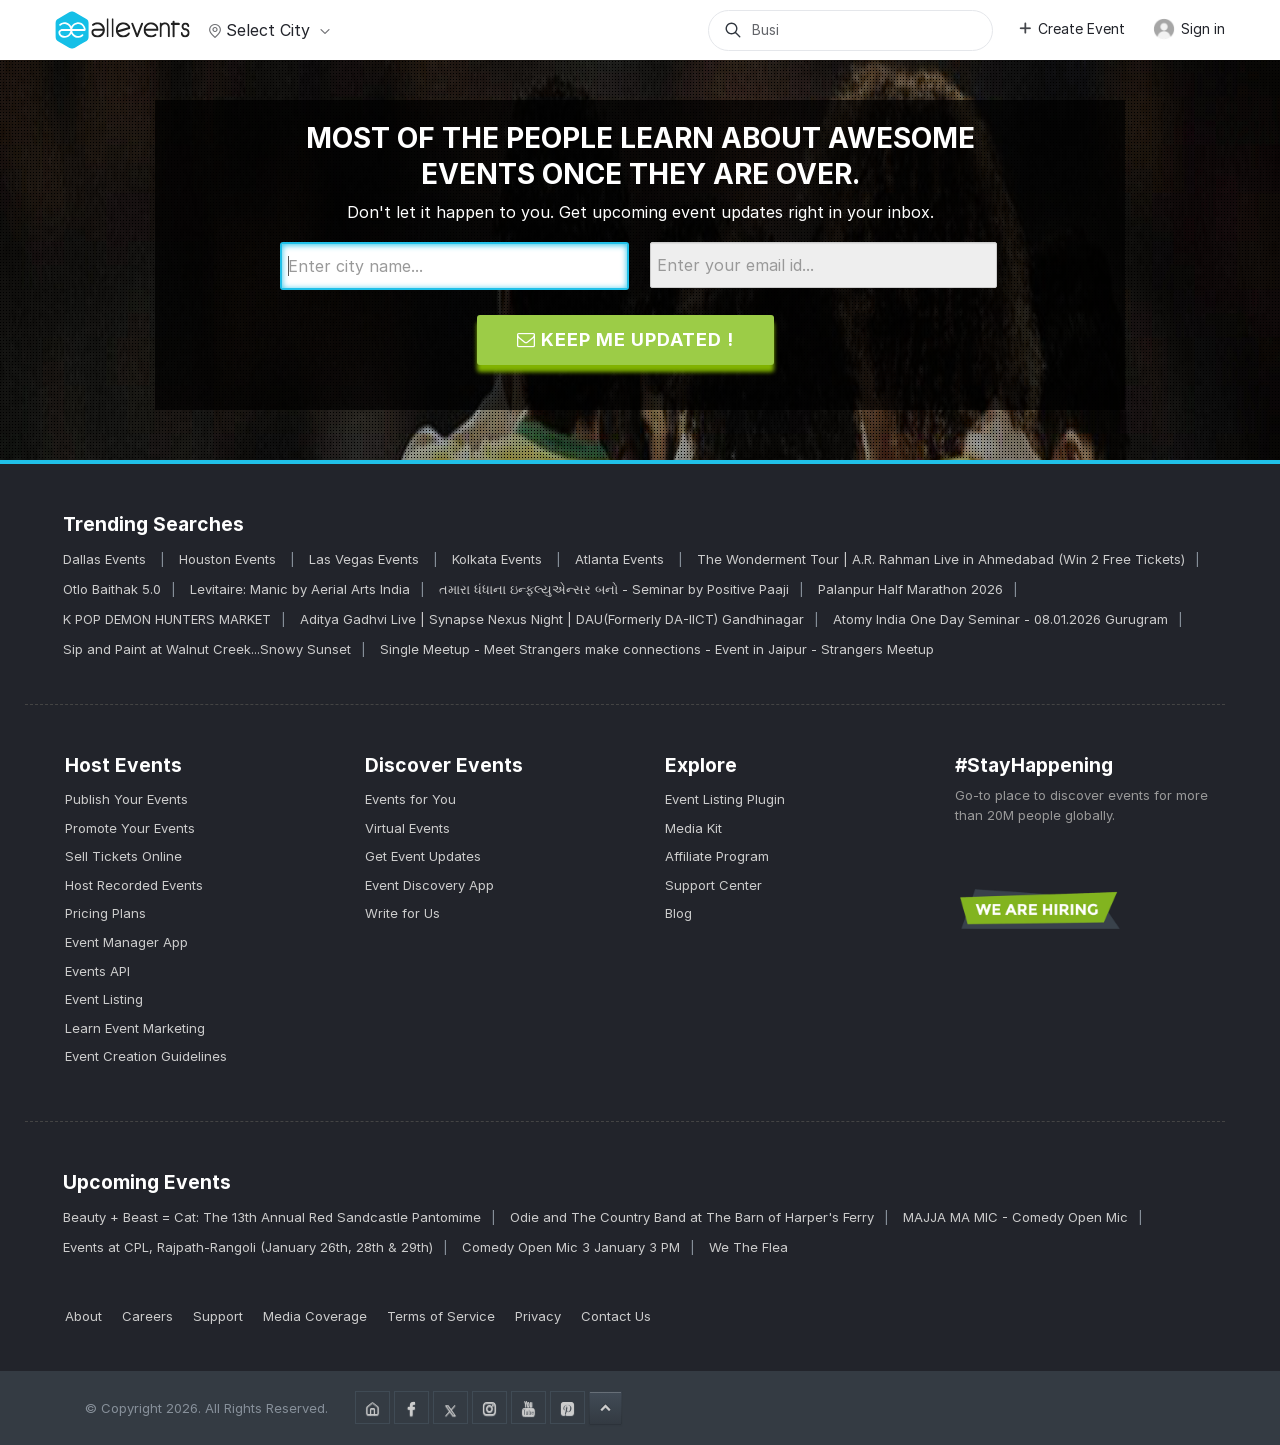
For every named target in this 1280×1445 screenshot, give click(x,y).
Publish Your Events (126, 799)
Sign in (1189, 29)
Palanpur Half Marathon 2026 (910, 589)
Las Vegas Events (366, 559)
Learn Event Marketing (135, 1028)
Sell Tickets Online (123, 856)
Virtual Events (407, 828)
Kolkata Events (499, 559)
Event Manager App (126, 942)
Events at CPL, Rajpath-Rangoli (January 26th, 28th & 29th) (248, 1247)
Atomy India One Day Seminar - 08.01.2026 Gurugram (1000, 619)
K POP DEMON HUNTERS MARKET (167, 619)
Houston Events (229, 559)
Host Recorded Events (134, 885)
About (83, 1316)
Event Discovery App (429, 885)
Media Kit (693, 828)
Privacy (538, 1316)
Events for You (410, 799)
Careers (147, 1316)
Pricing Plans (105, 913)
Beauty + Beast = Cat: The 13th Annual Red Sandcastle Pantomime (272, 1217)
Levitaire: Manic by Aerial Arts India (300, 589)
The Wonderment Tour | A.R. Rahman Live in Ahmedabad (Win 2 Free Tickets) (941, 559)
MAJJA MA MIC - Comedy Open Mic (1015, 1217)
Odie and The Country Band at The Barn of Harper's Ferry (692, 1217)
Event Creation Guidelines (146, 1056)
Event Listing (104, 999)
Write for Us (402, 913)
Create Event (1071, 28)
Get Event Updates (423, 856)
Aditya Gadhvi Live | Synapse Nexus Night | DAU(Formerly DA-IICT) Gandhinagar (552, 619)
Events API (97, 971)
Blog (678, 913)
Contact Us (616, 1316)
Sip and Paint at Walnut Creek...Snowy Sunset (207, 649)
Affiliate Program (717, 856)
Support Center (713, 885)
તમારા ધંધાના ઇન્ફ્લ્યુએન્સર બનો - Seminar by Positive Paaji (614, 589)
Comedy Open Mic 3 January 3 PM (571, 1247)
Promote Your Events (130, 828)
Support (218, 1316)
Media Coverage (315, 1316)
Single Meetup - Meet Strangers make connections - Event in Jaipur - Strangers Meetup (657, 649)
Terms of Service (441, 1316)
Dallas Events (106, 559)
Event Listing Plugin (725, 799)
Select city (266, 30)
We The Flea (748, 1247)
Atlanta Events (621, 559)
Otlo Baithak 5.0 (112, 589)
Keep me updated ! (625, 339)
